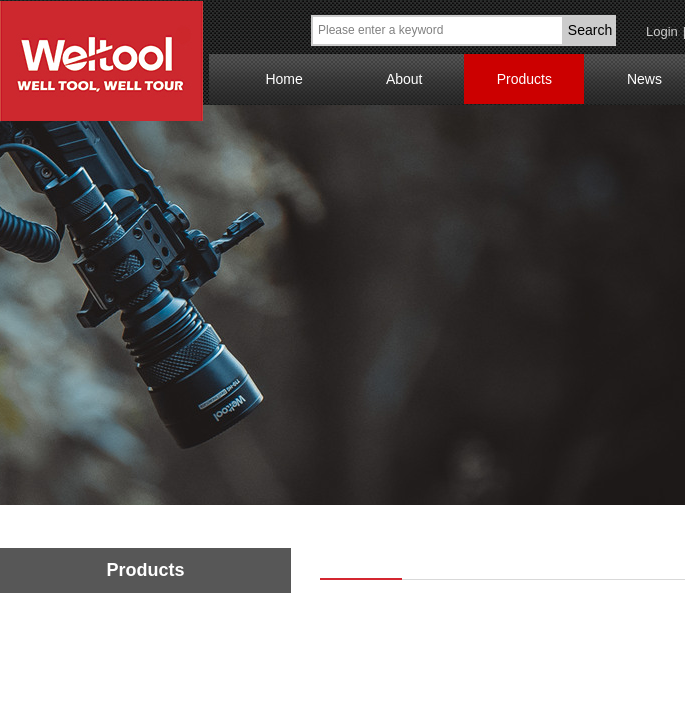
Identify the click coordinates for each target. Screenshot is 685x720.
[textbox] (437, 30)
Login (662, 31)
